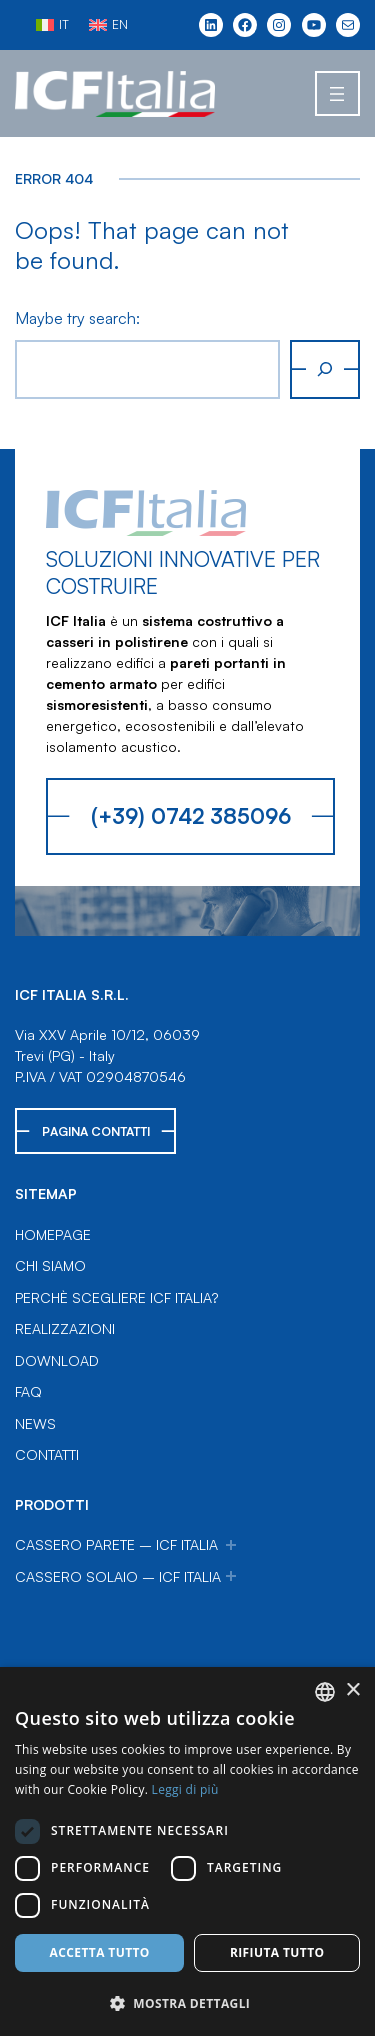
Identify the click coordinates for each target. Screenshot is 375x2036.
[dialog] (187, 1851)
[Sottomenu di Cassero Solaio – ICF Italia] (231, 1576)
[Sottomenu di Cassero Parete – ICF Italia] (231, 1545)
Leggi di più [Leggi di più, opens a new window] (185, 1789)
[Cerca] (325, 369)
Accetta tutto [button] (100, 1952)
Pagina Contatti (96, 1131)
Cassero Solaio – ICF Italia (118, 1576)
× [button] (352, 1690)
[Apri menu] (337, 93)
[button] (187, 2003)
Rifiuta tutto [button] (277, 1952)
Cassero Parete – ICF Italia (116, 1544)
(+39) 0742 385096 (191, 815)
